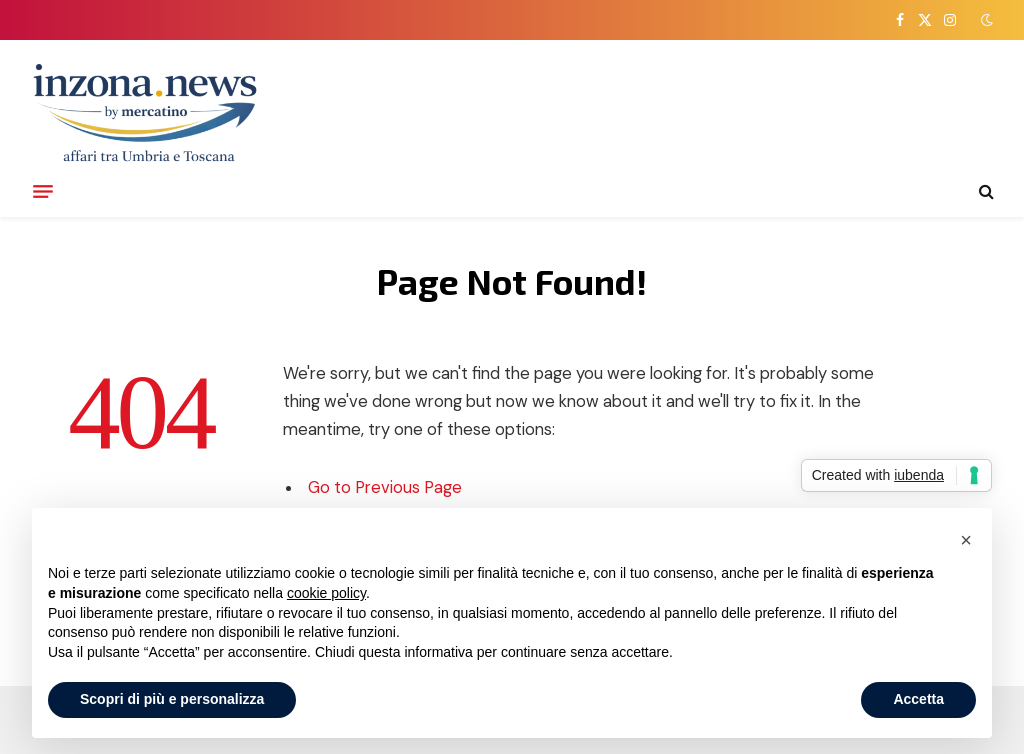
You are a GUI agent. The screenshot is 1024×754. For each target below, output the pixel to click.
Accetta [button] (918, 699)
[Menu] (43, 191)
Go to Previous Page (385, 487)
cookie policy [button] (326, 593)
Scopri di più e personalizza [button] (172, 699)
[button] (966, 540)
